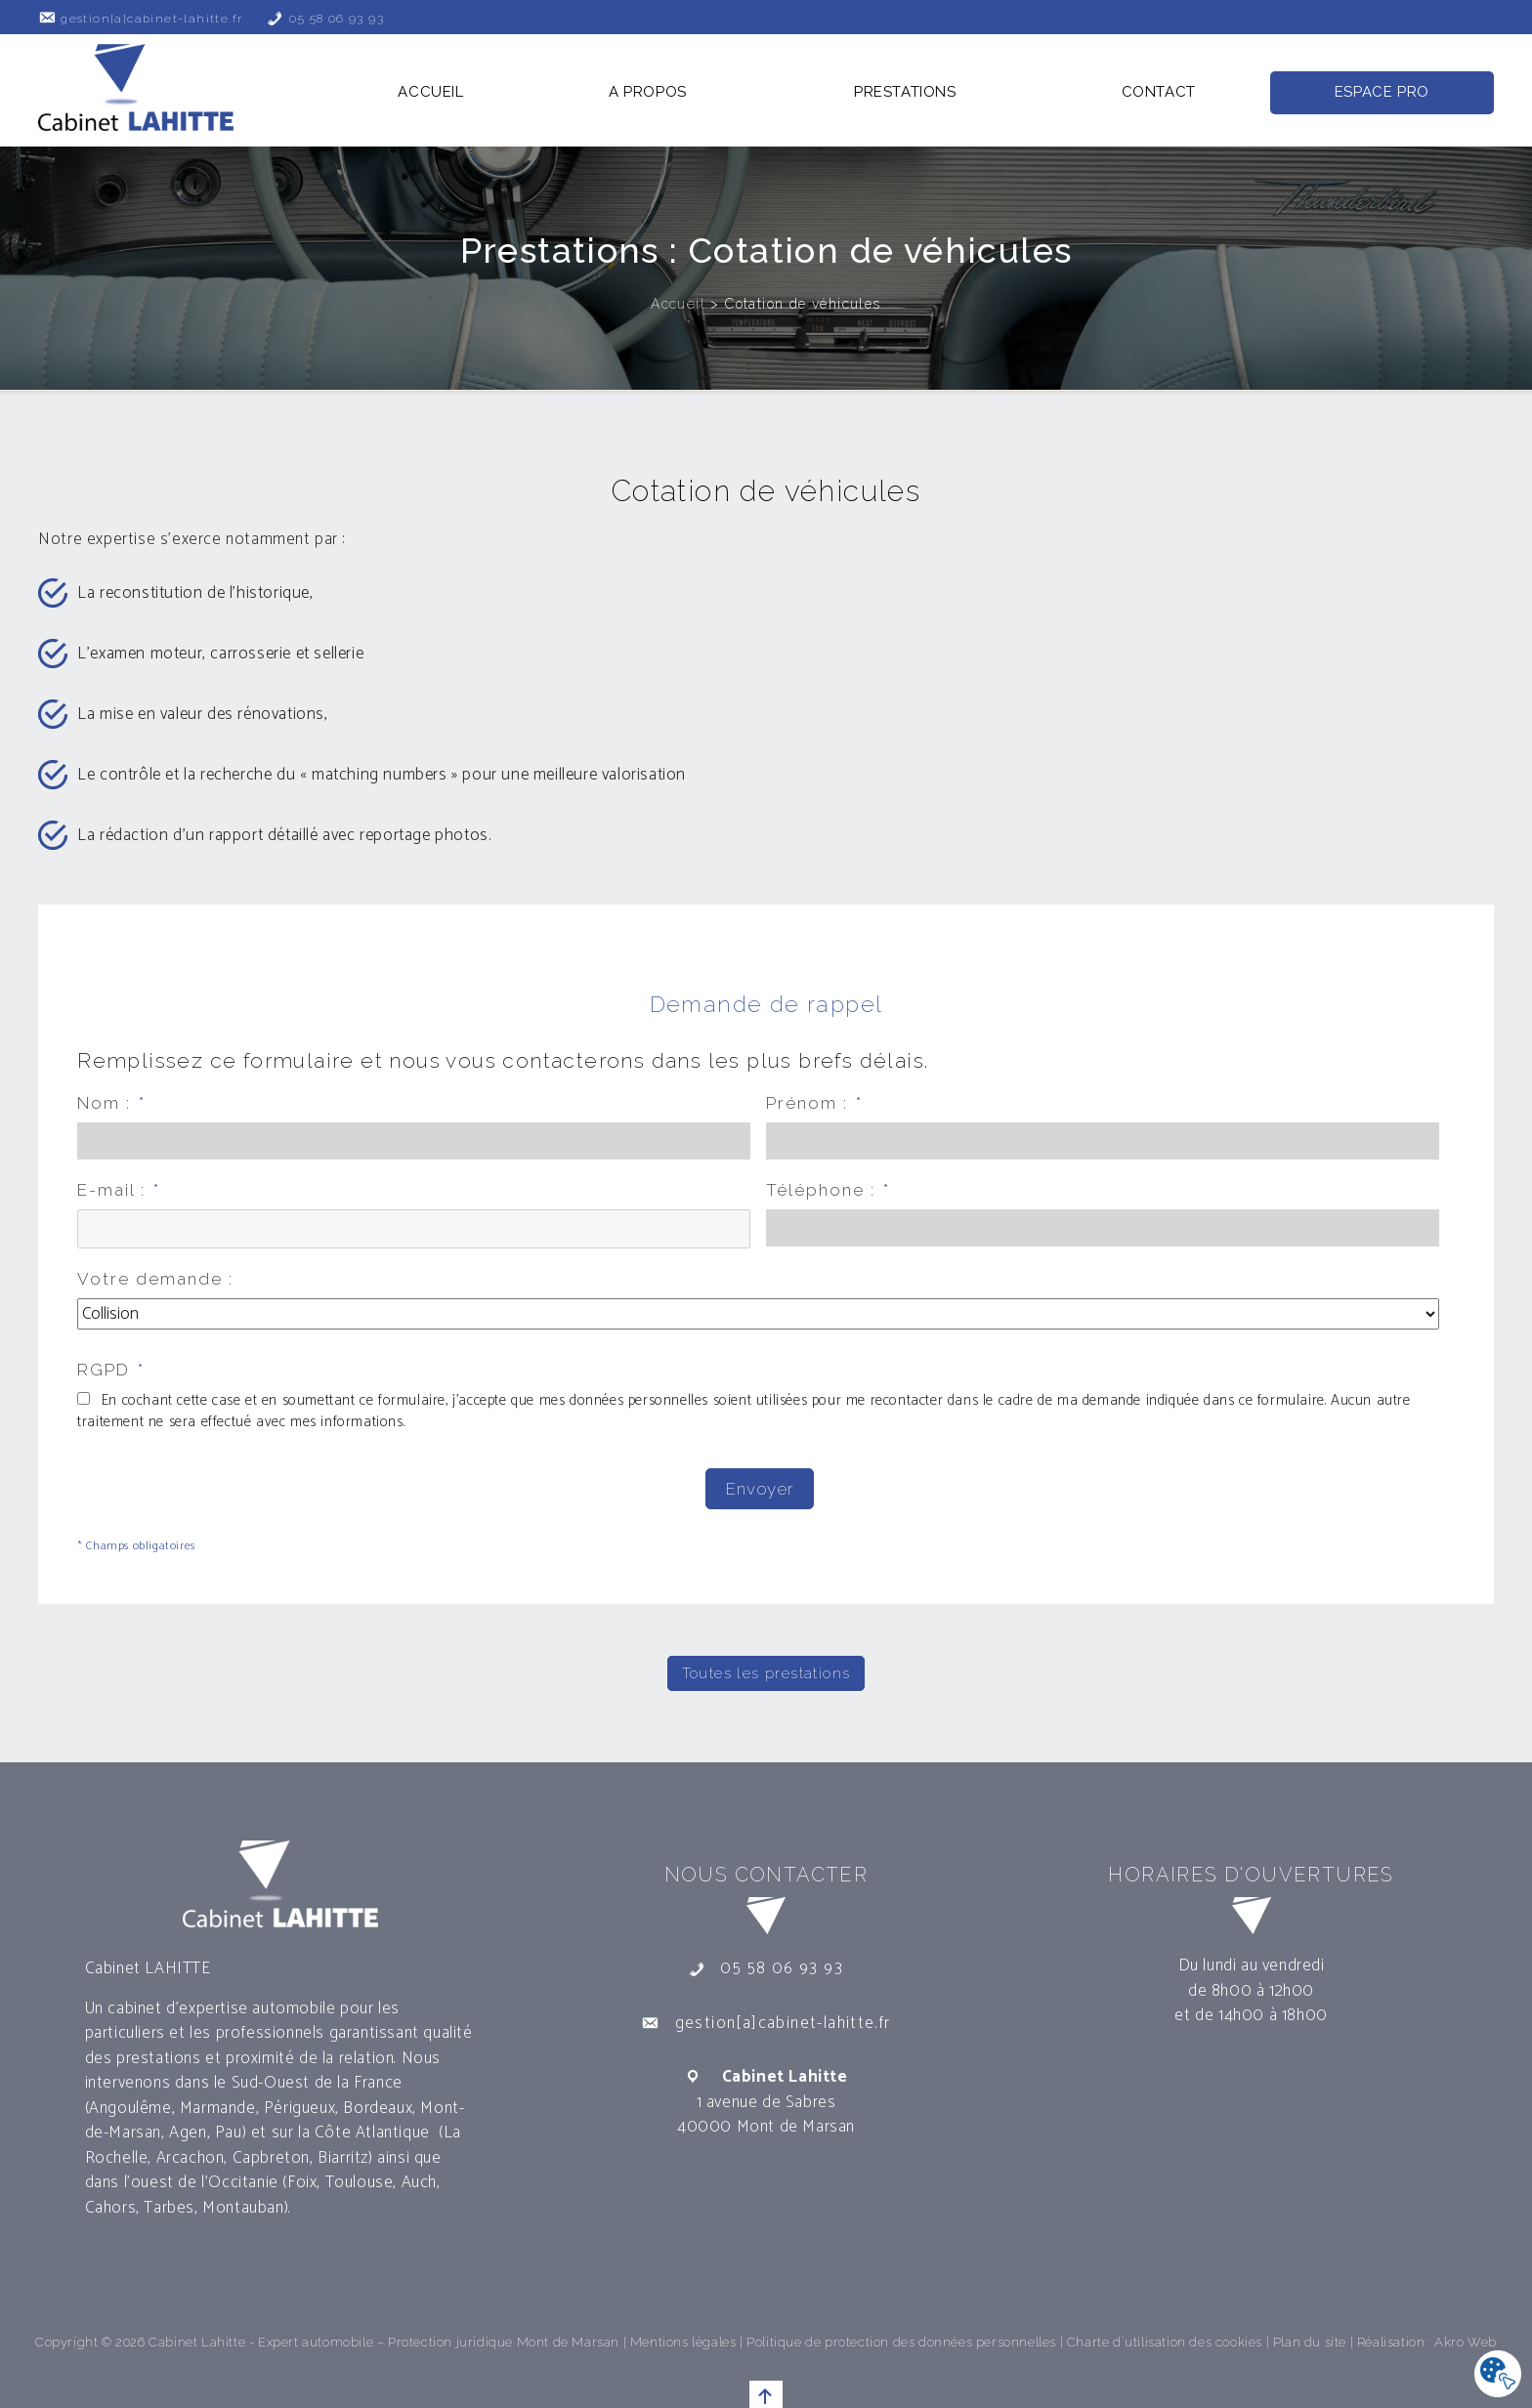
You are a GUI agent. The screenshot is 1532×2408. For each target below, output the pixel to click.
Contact (1159, 92)
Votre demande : (155, 1278)
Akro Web (1465, 2336)
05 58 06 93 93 (336, 18)
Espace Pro (1382, 92)
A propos (648, 92)
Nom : (111, 1103)
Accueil (430, 92)
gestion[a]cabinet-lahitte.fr (151, 18)
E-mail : (118, 1190)
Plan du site (1309, 2336)
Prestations (905, 92)
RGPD (111, 1369)
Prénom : (814, 1103)
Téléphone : (828, 1190)
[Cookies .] (1498, 2375)
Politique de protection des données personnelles (901, 2336)
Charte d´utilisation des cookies (1164, 2336)
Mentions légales (683, 2336)
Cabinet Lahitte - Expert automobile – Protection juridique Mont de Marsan (384, 2336)
